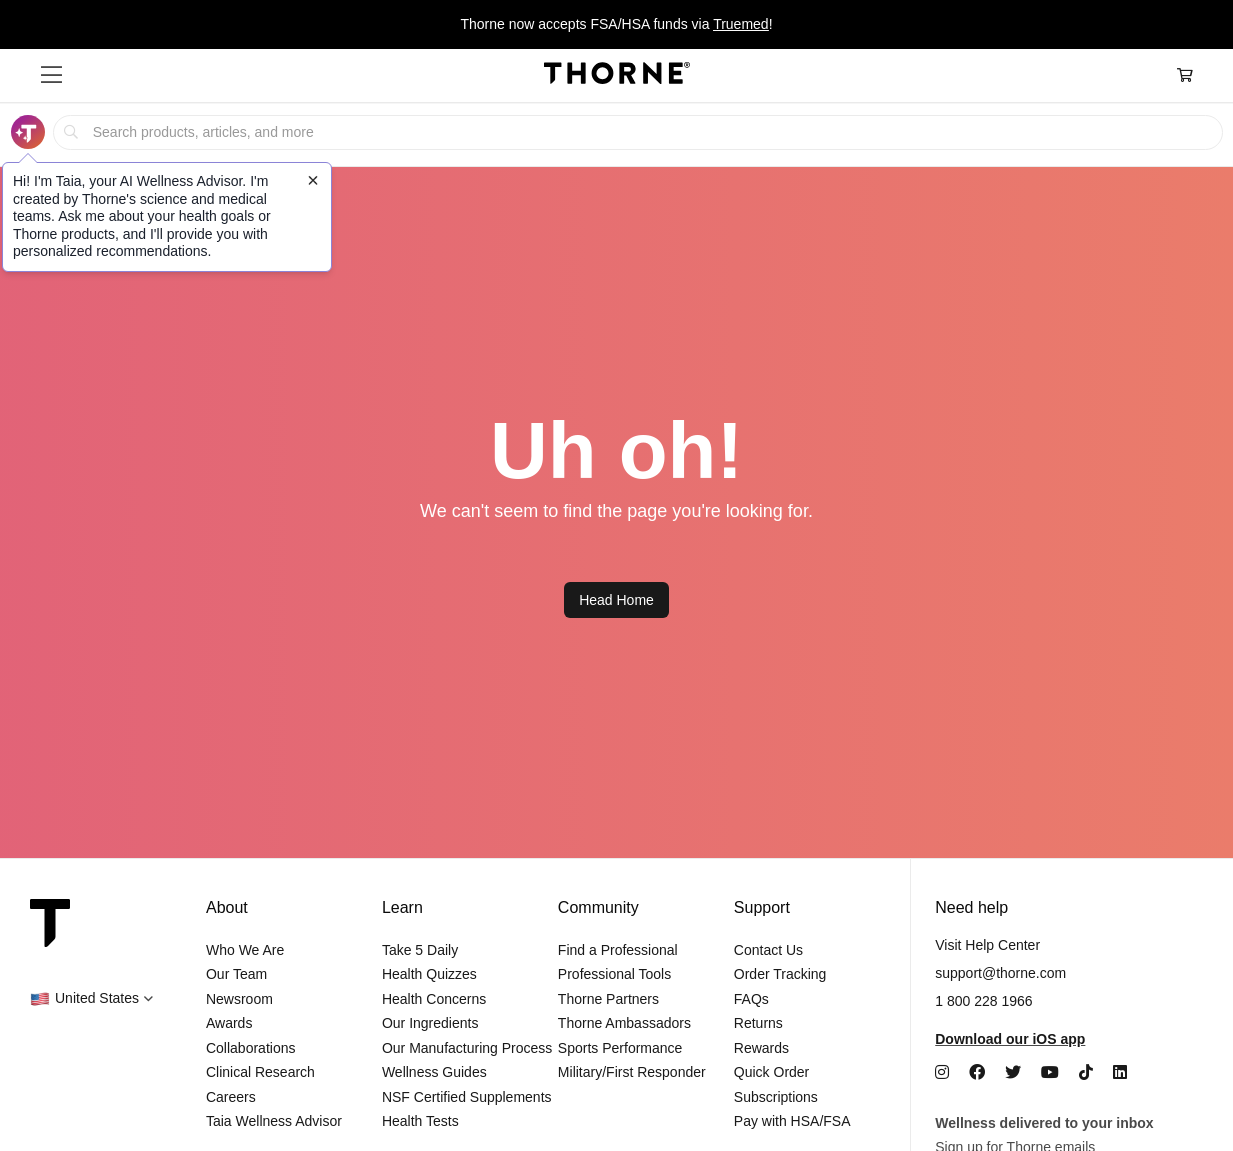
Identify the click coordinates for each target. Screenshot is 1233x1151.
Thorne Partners (608, 999)
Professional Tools (614, 974)
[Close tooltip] (313, 180)
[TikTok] (1086, 1072)
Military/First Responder (632, 1072)
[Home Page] (617, 76)
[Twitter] (1013, 1072)
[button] (51, 75)
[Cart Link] (1185, 75)
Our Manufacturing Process (467, 1048)
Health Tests (420, 1121)
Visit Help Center (987, 945)
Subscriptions (776, 1097)
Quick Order (771, 1072)
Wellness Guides (434, 1072)
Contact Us (768, 950)
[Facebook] (977, 1072)
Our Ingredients (430, 1023)
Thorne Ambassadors (624, 1023)
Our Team (236, 974)
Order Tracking (780, 974)
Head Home (616, 600)
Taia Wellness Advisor (274, 1121)
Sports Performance (620, 1048)
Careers (231, 1097)
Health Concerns (434, 999)
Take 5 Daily (420, 950)
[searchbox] (637, 132)
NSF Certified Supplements (467, 1097)
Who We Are (245, 950)
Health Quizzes (429, 974)
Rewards (761, 1048)
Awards (229, 1023)
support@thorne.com (1000, 973)
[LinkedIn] (1120, 1072)
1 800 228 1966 (983, 1001)
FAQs (751, 999)
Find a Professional (618, 950)
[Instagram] (942, 1072)
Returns (758, 1023)
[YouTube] (1050, 1072)
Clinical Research (260, 1072)
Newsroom (239, 999)
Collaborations (251, 1048)
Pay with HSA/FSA (792, 1121)
